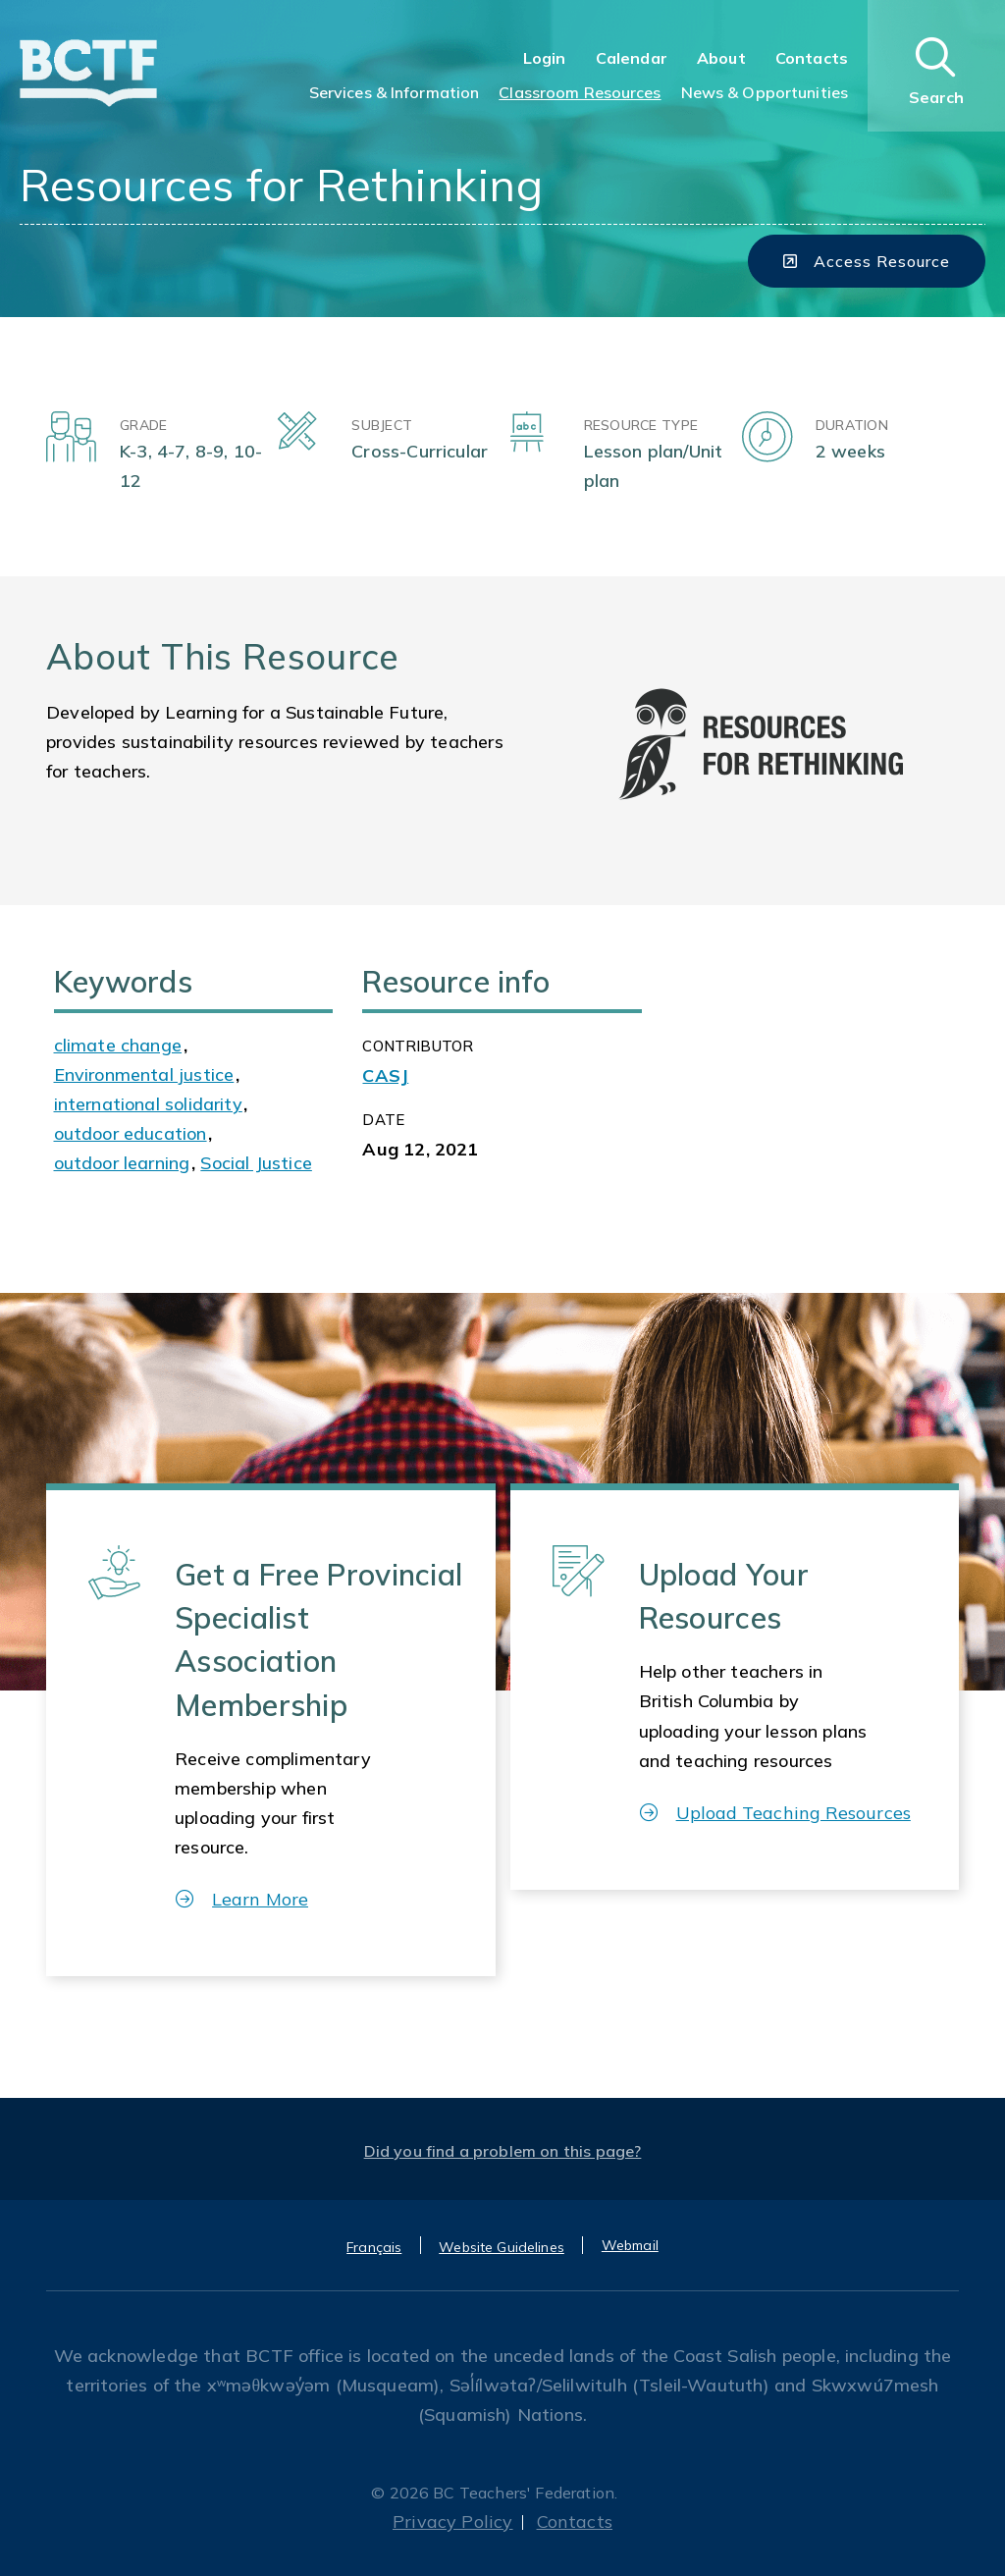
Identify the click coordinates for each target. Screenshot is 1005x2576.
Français (373, 2247)
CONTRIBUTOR (417, 1046)
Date (383, 1119)
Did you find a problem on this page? (503, 2151)
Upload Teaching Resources (775, 1812)
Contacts (811, 58)
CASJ (385, 1075)
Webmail (630, 2245)
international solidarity (148, 1104)
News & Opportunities (764, 92)
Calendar (631, 58)
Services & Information (394, 92)
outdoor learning (122, 1163)
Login (544, 58)
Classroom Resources (580, 92)
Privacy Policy (453, 2521)
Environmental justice (144, 1074)
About (721, 58)
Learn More (242, 1899)
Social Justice (256, 1163)
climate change (118, 1045)
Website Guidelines (501, 2247)
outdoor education (130, 1133)
